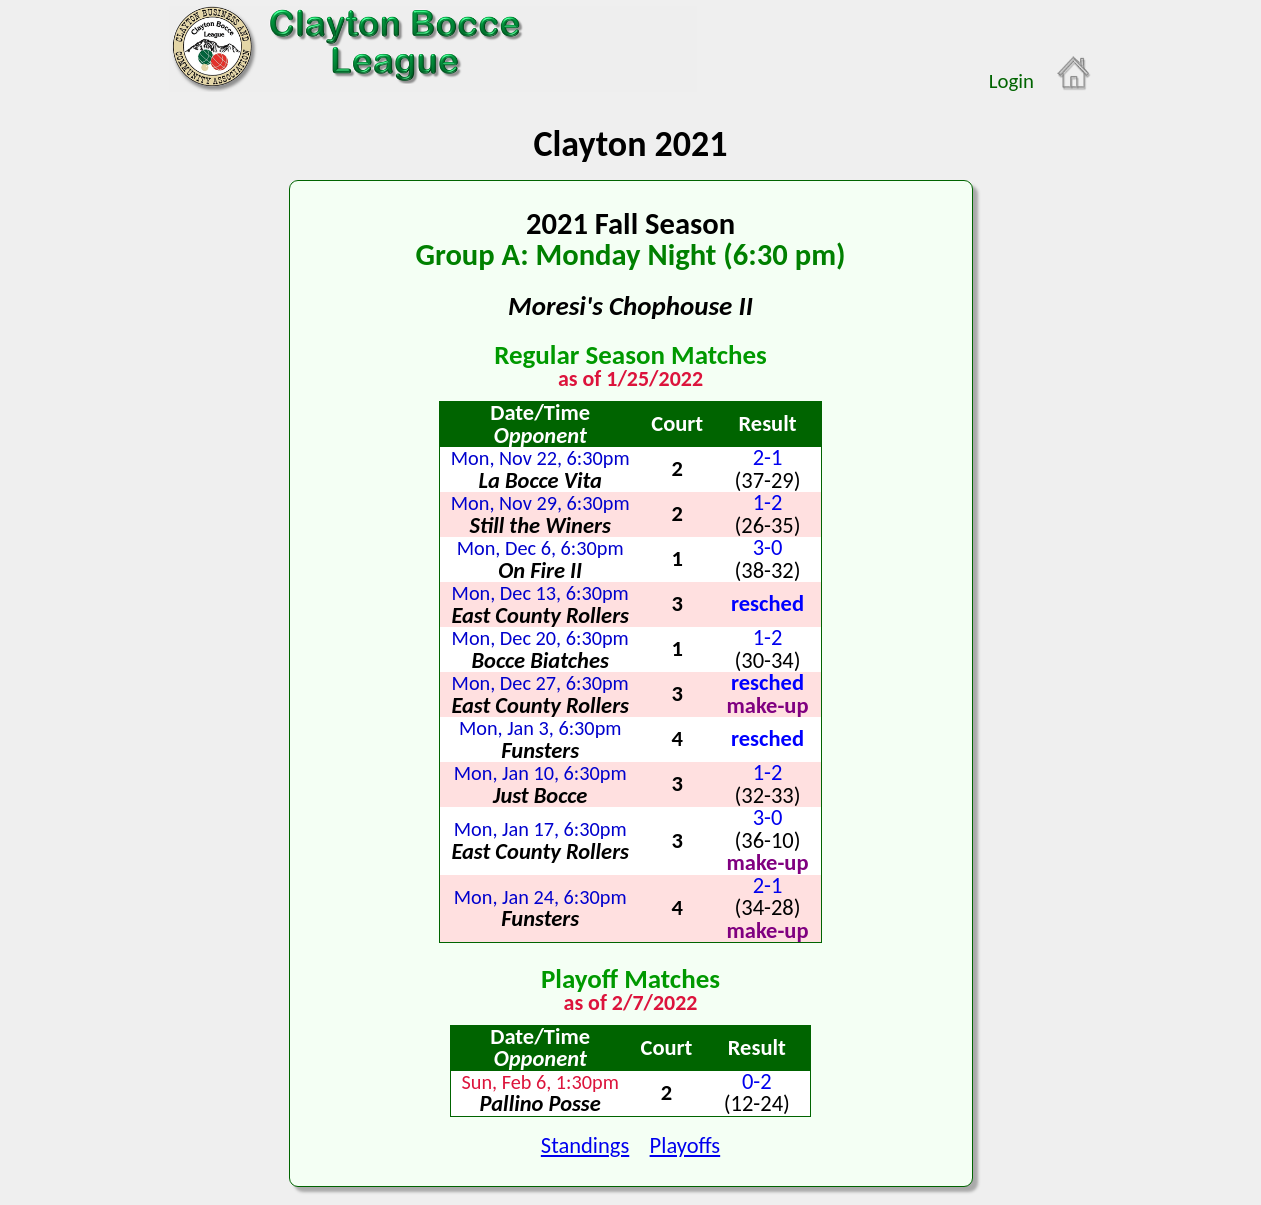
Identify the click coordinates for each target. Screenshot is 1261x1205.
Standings (585, 1145)
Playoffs (685, 1145)
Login (1011, 81)
